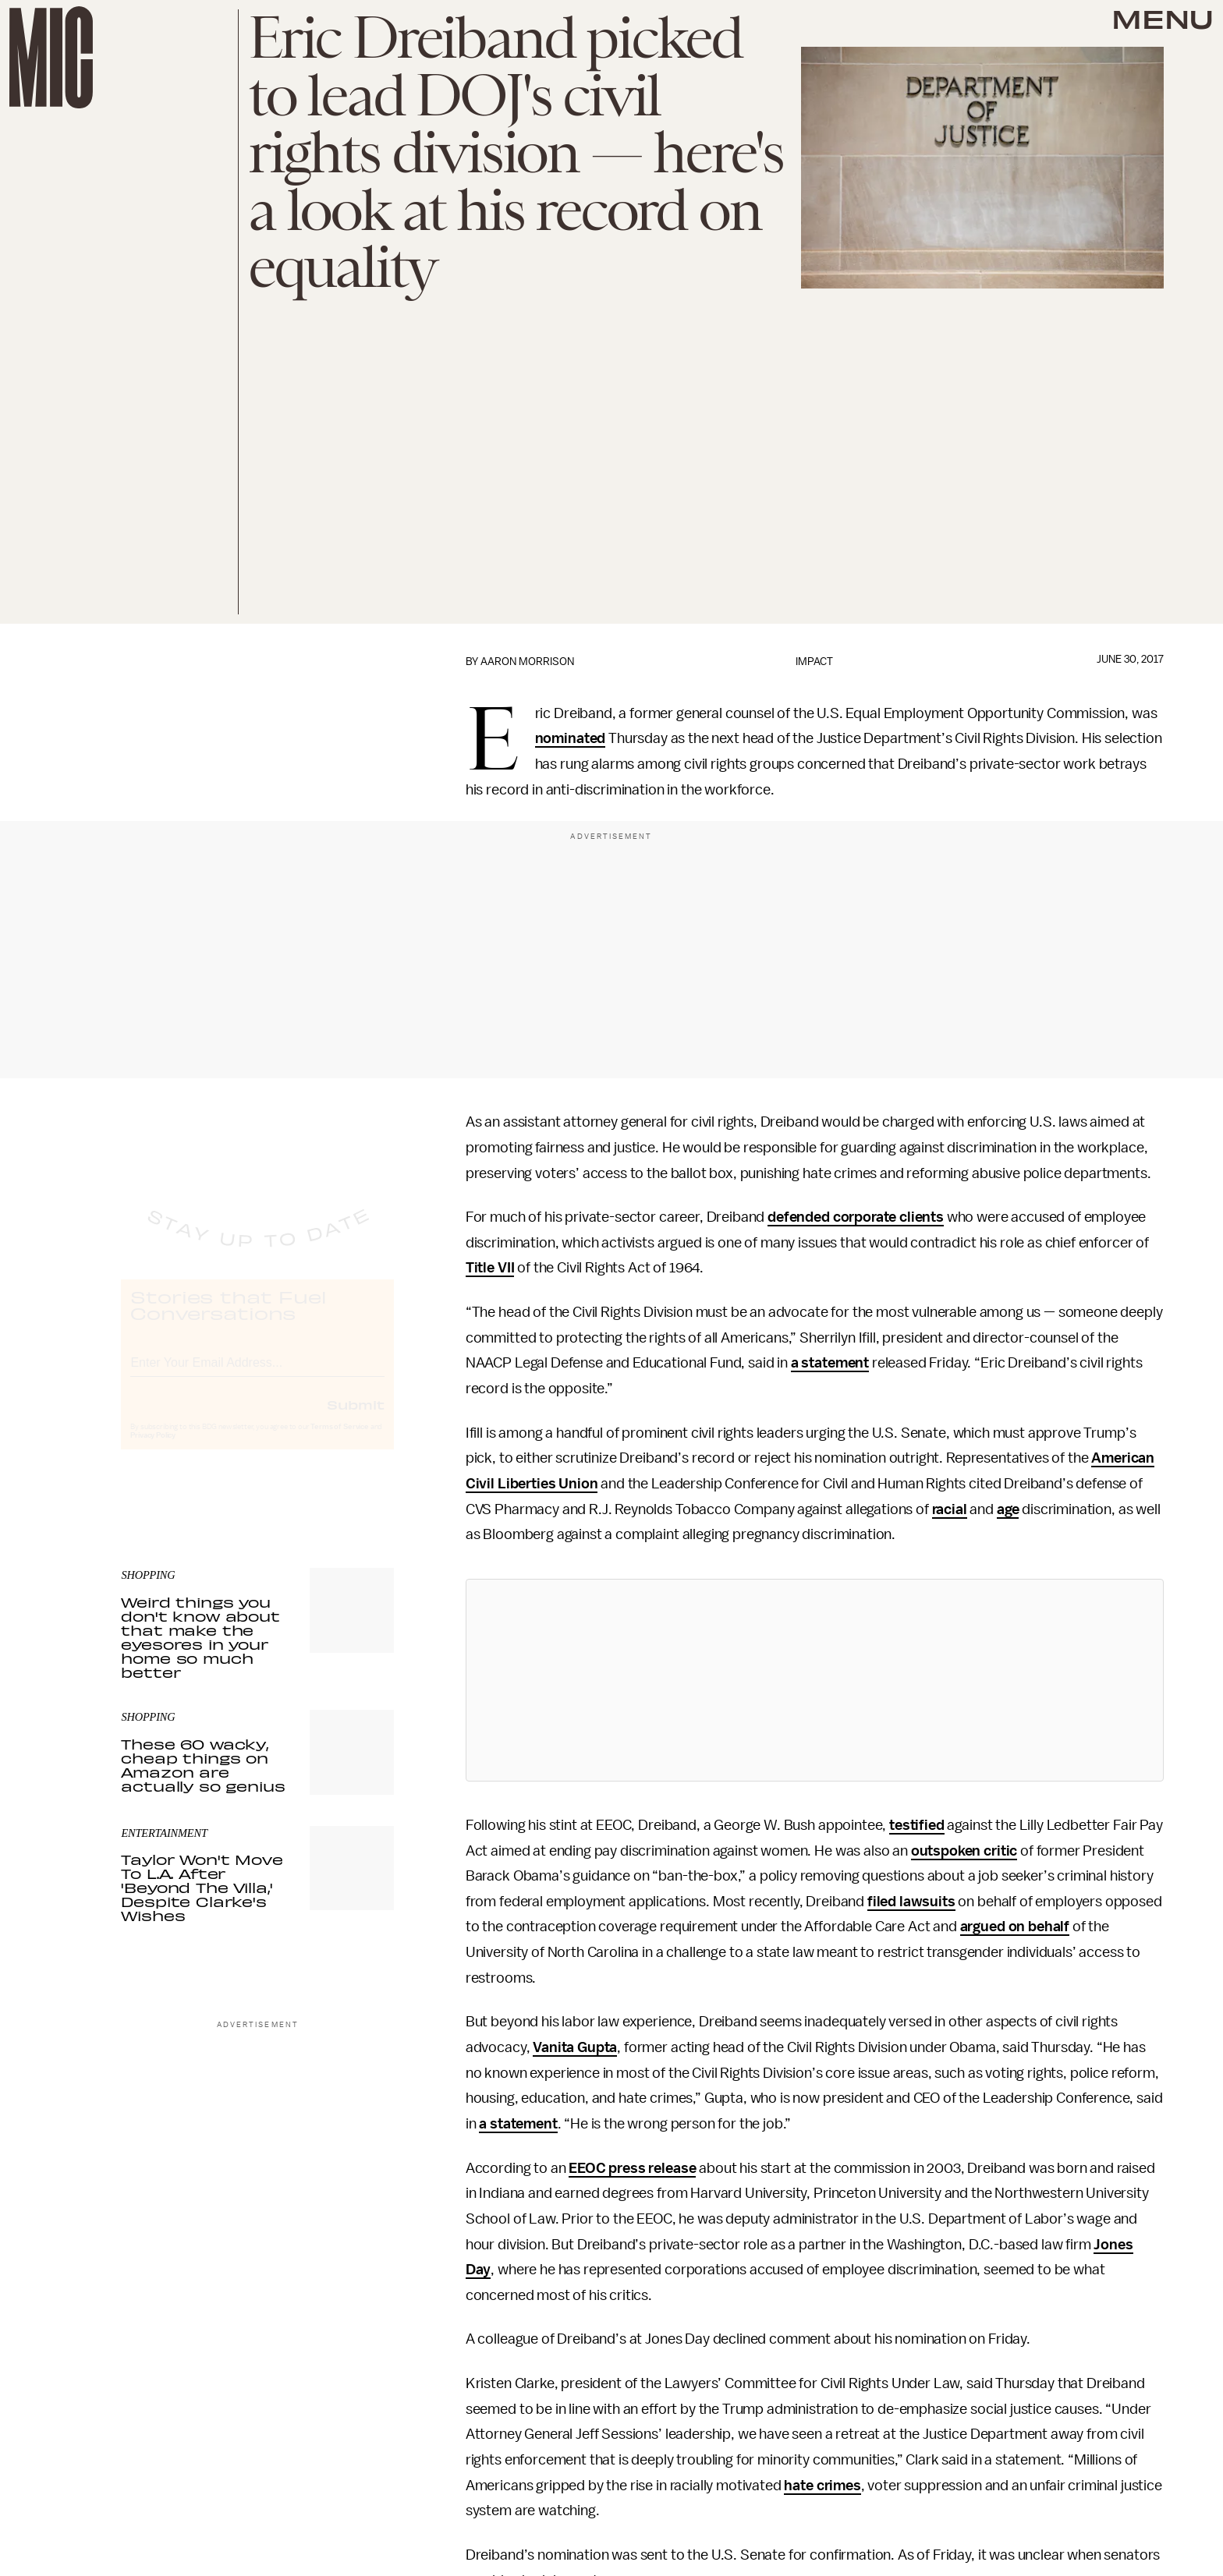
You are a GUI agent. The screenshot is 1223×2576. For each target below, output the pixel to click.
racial (949, 1509)
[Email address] (257, 1374)
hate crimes (822, 2485)
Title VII (490, 1268)
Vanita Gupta (575, 2047)
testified (917, 1825)
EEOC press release (632, 2168)
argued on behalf (1014, 1926)
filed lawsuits (911, 1901)
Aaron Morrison (527, 661)
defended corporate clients (855, 1217)
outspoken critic (964, 1851)
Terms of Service (339, 1441)
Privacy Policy (152, 1449)
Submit (356, 1418)
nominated (570, 738)
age (1008, 1509)
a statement (830, 1363)
